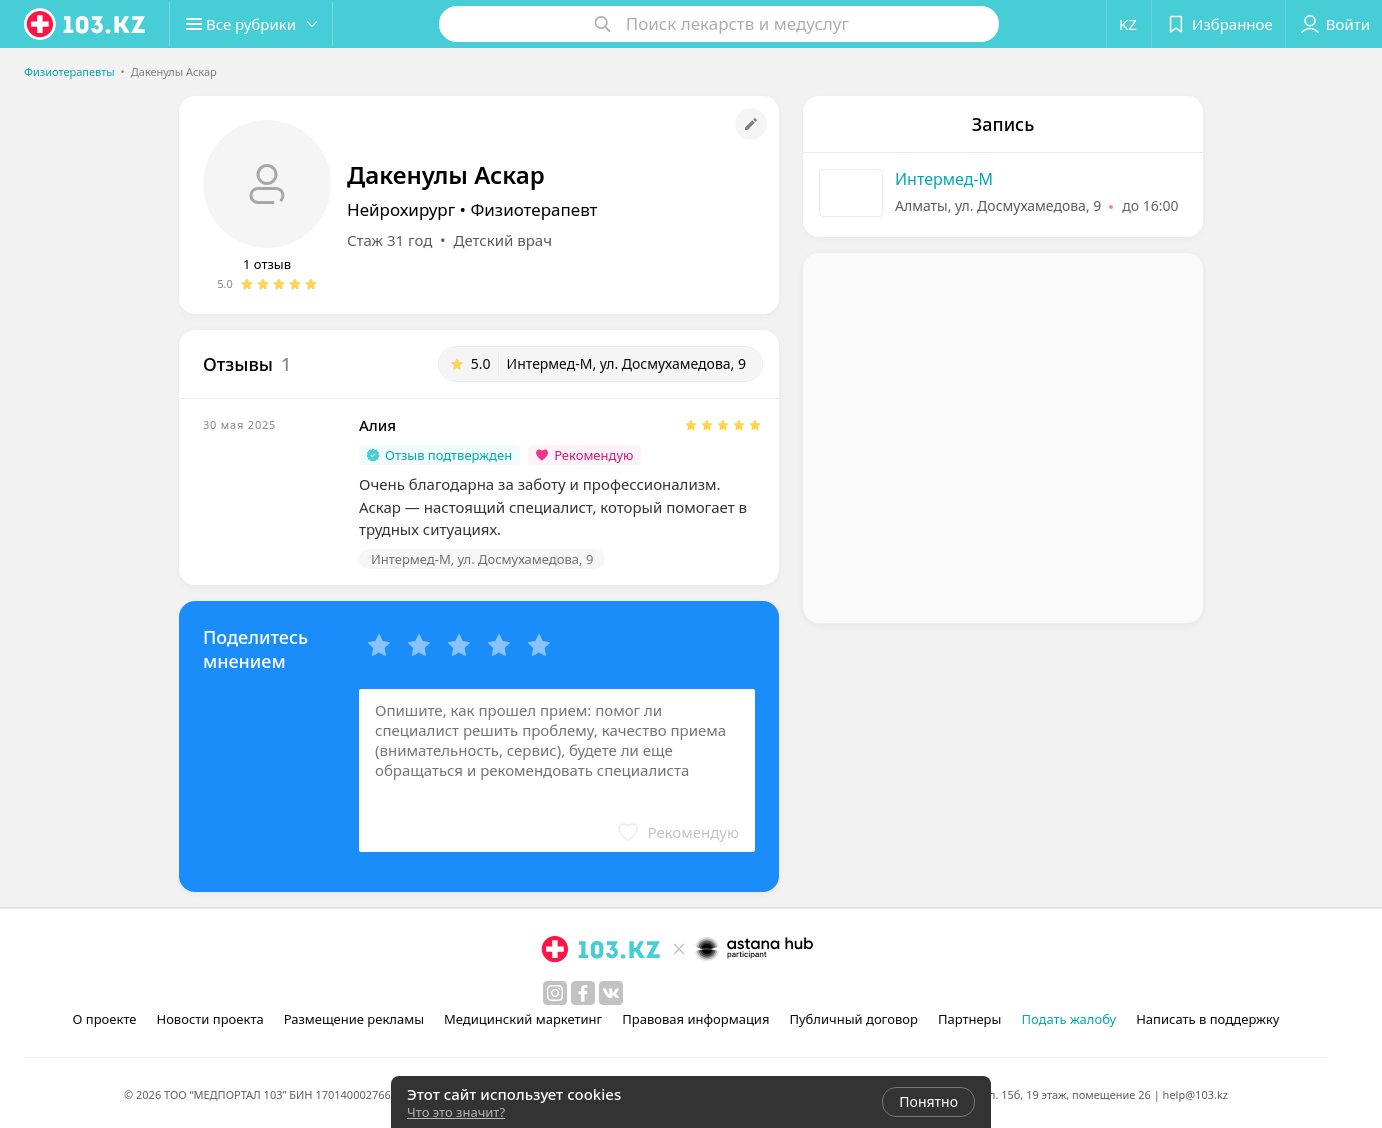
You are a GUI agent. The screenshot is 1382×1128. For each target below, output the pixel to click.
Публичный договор (853, 1019)
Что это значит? (456, 1112)
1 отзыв (267, 264)
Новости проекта (209, 1019)
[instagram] (555, 993)
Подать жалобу (1068, 1019)
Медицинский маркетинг (523, 1019)
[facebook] (583, 993)
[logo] (86, 24)
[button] (258, 24)
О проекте (105, 1019)
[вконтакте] (611, 993)
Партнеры (970, 1019)
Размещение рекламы (354, 1019)
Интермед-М (944, 179)
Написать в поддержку (1207, 1019)
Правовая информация (695, 1019)
